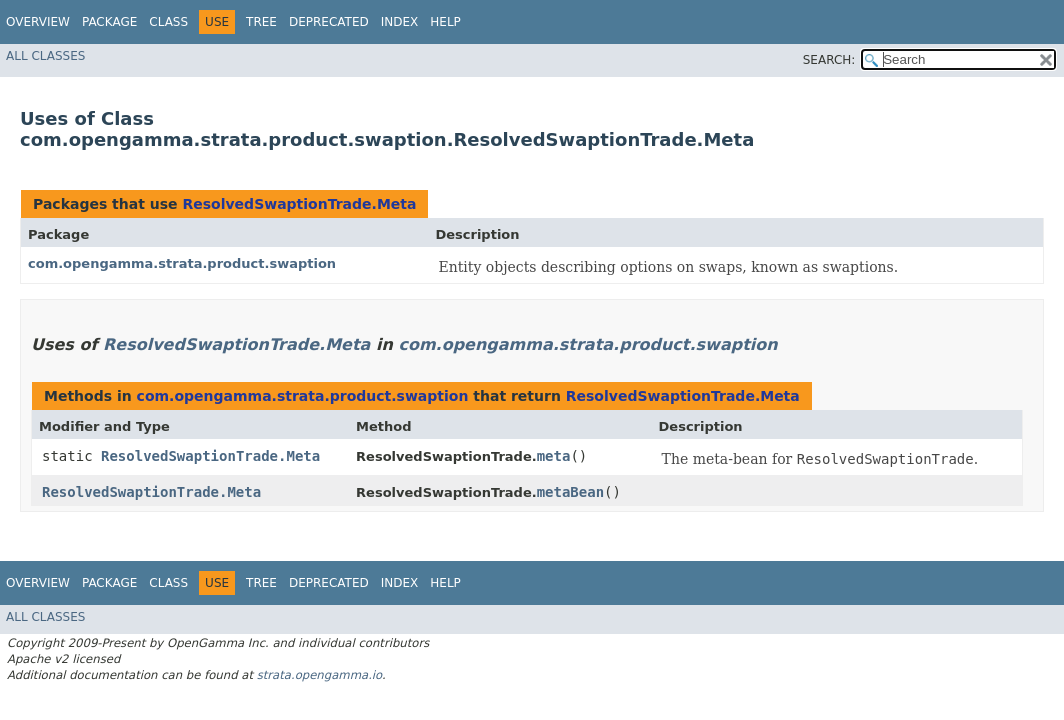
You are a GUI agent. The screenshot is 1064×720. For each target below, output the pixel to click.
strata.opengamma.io (319, 675)
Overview (38, 22)
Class (168, 22)
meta (554, 456)
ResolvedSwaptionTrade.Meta (299, 204)
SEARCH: (829, 60)
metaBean (570, 492)
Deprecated (329, 22)
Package (109, 22)
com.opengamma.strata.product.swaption (182, 263)
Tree (261, 22)
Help (445, 22)
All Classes (45, 56)
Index (400, 22)
